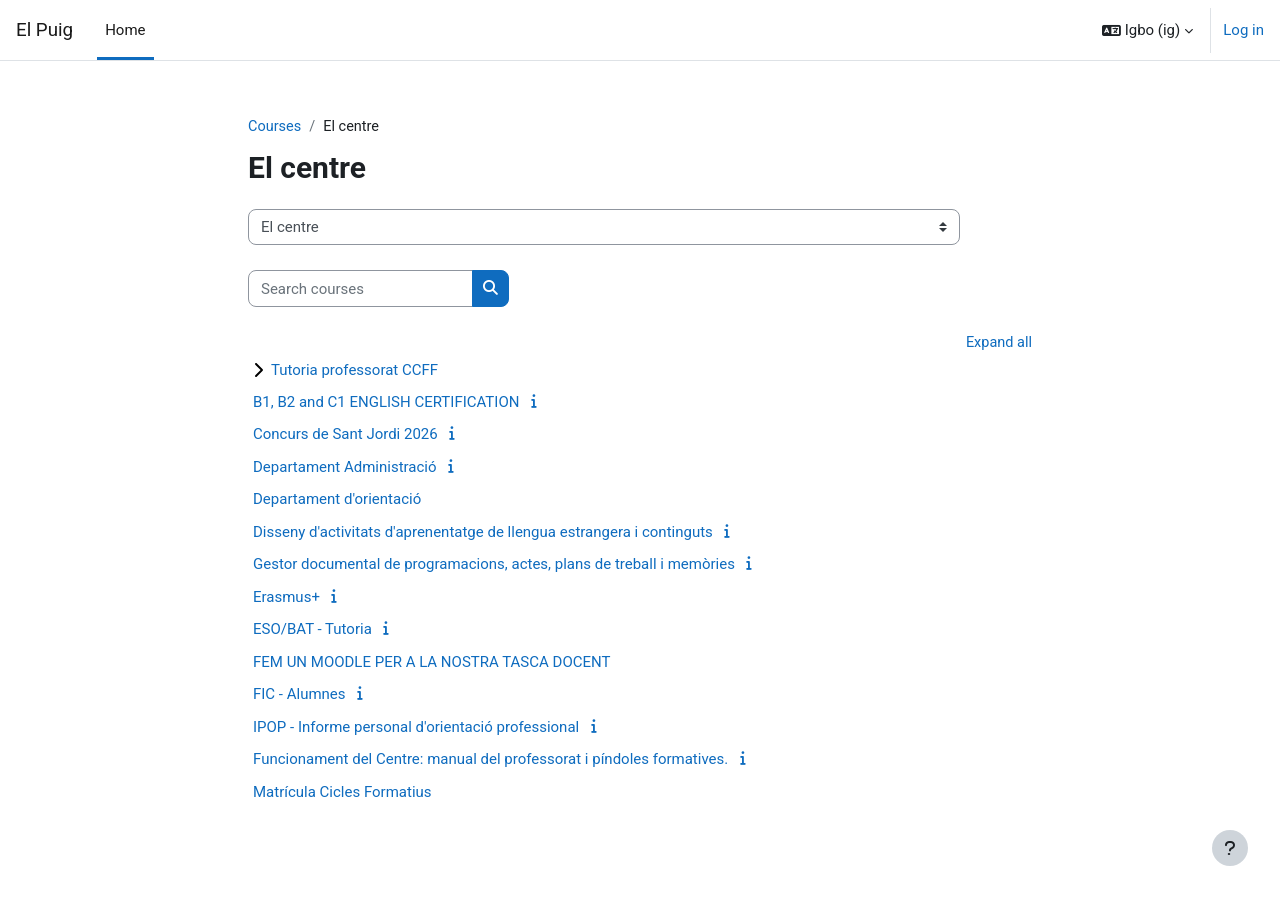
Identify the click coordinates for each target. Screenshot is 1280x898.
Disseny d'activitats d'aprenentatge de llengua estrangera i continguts (483, 533)
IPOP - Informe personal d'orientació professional (416, 728)
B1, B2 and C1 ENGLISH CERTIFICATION (386, 403)
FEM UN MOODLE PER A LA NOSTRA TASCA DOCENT (431, 663)
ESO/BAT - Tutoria (312, 631)
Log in (1243, 30)
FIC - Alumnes (299, 696)
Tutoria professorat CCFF (354, 371)
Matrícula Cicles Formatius (342, 793)
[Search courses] (360, 289)
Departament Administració (345, 468)
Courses (275, 127)
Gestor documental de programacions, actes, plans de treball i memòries (494, 566)
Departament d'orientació (337, 501)
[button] (1147, 30)
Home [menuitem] (125, 30)
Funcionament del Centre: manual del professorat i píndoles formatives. (490, 761)
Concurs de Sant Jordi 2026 (345, 436)
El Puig (44, 30)
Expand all (998, 344)
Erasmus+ (286, 598)
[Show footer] (1230, 848)
